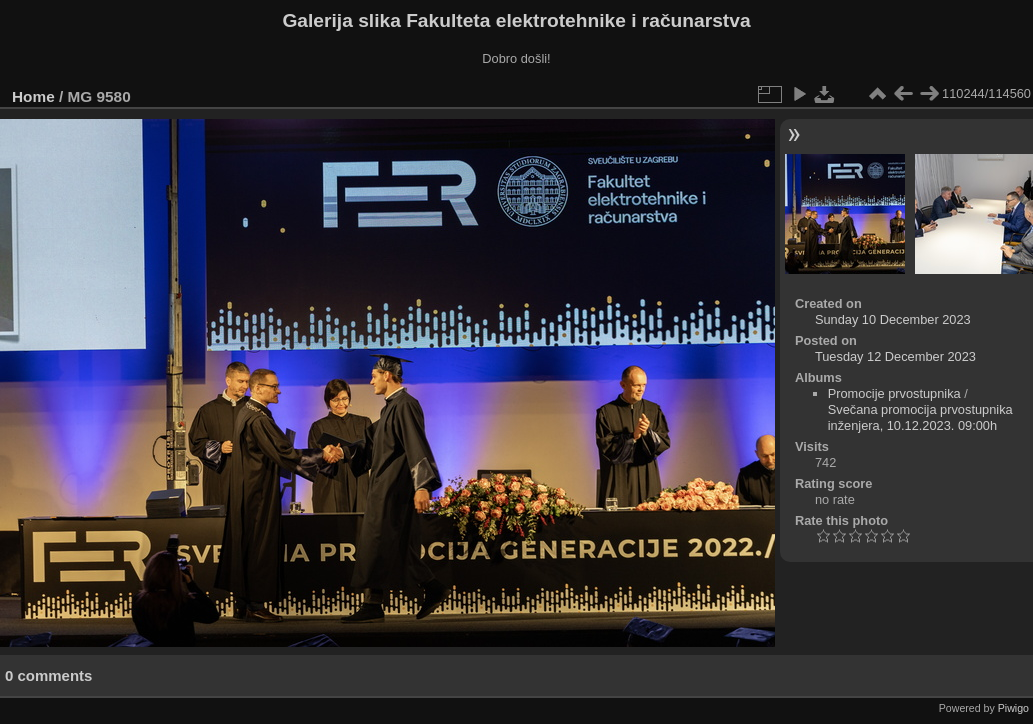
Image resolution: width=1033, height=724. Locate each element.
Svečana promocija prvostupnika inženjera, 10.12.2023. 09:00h (920, 417)
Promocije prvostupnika (894, 393)
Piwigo (1013, 708)
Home (33, 96)
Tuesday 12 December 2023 (895, 356)
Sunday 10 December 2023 (893, 319)
